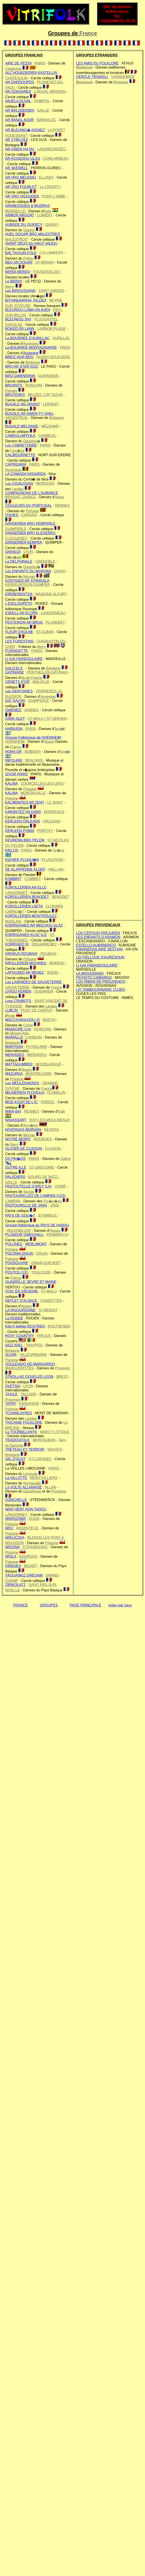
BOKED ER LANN (19, 329)
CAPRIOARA (15, 464)
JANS (54, 1205)
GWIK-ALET (15, 719)
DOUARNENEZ (44, 944)
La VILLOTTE (16, 1478)
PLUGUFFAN (52, 860)
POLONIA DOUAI (19, 1253)
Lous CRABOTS (18, 1001)
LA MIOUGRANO (90, 973)
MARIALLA (14, 1037)
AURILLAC (61, 338)
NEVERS (51, 1130)
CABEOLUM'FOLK (20, 436)
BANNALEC (46, 120)
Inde (47, 211)
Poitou (28, 258)
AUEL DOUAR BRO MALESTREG (32, 234)
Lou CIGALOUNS (19, 483)
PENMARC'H (57, 1235)
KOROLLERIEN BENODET (27, 897)
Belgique (84, 67)
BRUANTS (13, 385)
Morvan (29, 576)
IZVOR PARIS (16, 774)
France (88, 33)
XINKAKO (13, 1566)
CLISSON (53, 1148)
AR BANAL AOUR (19, 120)
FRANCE (20, 1605)
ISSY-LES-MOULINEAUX (49, 1120)
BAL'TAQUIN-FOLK (21, 253)
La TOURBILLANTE (21, 1432)
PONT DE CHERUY (37, 1010)
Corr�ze (17, 451)
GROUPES (49, 1605)
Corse (28, 1025)
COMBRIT (32, 879)
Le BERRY (13, 281)
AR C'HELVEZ (16, 140)
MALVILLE (40, 682)
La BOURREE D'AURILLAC (27, 338)
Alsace (48, 741)
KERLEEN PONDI (19, 831)
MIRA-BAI (13, 1111)
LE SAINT (55, 802)
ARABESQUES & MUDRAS (27, 206)
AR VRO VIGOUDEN (22, 196)
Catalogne (13, 69)
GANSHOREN (122, 77)
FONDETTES (51, 1301)
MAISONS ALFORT (51, 594)
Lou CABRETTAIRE (21, 445)
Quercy (29, 230)
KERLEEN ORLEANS (22, 821)
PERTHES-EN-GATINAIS (47, 672)
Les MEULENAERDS (22, 1083)
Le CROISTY (50, 187)
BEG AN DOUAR (18, 262)
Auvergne (31, 343)
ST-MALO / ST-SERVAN (47, 719)
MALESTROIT (16, 239)
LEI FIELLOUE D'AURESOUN (100, 957)
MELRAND (50, 426)
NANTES (55, 1449)
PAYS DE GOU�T (20, 1215)
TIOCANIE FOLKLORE (23, 1422)
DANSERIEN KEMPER (23, 542)
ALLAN (50, 1487)
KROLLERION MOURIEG (25, 963)
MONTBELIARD (39, 1074)
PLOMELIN (56, 1092)
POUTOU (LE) (16, 1272)
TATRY (10, 1404)
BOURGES (43, 1139)
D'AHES (11, 515)
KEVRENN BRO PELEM (24, 840)
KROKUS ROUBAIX (21, 954)
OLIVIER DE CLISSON (23, 1148)
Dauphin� (31, 441)
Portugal (32, 511)
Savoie (28, 1192)
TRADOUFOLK (17, 1440)
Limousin (30, 1474)
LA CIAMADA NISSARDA (25, 474)
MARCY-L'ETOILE (54, 1432)
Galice (66, 1159)
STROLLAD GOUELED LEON (29, 1377)
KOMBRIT (13, 879)
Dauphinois (32, 1491)
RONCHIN (33, 385)
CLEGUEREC (16, 538)
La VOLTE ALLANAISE (23, 1487)
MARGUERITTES (19, 1368)
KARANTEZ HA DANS (23, 812)
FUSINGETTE (16, 651)
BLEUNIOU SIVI (18, 319)
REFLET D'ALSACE (21, 1301)
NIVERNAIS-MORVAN (23, 1130)
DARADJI (12, 552)
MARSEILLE (15, 211)
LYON (28, 552)
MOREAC (57, 963)
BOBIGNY (33, 752)
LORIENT (45, 215)
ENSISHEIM (29, 1404)
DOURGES (28, 1556)
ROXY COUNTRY (19, 1336)
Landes (18, 489)
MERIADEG (14, 1055)
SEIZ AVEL (14, 1345)
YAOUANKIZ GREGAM (24, 1575)
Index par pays (120, 1605)
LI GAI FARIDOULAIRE (24, 659)
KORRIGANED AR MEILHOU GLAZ (34, 925)
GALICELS (14, 668)
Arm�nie (30, 1125)
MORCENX (45, 483)
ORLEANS (51, 821)
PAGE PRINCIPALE (86, 1605)
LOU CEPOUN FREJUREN (98, 933)
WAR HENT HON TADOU (25, 1509)
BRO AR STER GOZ (21, 366)
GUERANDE (48, 376)
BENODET (60, 897)
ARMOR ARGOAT (19, 215)
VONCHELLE (16, 1500)
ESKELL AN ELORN (21, 613)
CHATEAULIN (16, 78)
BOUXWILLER (19, 1230)
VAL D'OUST (15, 1459)
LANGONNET (16, 893)
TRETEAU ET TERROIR (24, 1449)
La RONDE (14, 1318)
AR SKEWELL (16, 168)
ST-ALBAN (44, 632)
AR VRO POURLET (21, 187)
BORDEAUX (54, 812)
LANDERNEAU (53, 613)
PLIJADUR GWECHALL (24, 1235)
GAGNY (51, 225)
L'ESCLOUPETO (18, 603)
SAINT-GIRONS (51, 291)
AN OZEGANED (18, 91)
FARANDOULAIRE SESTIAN (99, 949)
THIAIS (36, 651)
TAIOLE (11, 1394)
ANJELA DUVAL (18, 101)
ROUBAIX (48, 954)
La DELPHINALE (18, 561)
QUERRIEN (43, 991)
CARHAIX (29, 515)
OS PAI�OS (15, 1159)
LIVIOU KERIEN (18, 991)
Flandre (11, 391)
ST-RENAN (44, 262)
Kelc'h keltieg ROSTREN (25, 1326)
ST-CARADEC (40, 1459)
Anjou (59, 497)
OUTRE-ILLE (15, 1167)
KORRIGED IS (17, 944)
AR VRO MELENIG (20, 177)
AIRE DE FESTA (18, 63)
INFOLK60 (13, 760)
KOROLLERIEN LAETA (24, 906)
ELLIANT (46, 177)
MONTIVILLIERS (43, 1478)
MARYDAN (14, 1047)
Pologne (30, 789)
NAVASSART (15, 1120)
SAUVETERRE (17, 987)
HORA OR (13, 752)
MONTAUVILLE (33, 793)
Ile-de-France (31, 678)
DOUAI (42, 1253)
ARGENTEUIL (16, 418)
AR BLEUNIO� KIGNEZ (25, 130)
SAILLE (43, 110)
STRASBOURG (35, 1547)
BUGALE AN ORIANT (22, 404)
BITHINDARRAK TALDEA (25, 300)
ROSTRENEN (59, 1326)
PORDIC (48, 1102)
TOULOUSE (41, 1272)
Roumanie (13, 470)
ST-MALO (49, 1291)
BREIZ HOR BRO (19, 357)
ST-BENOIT (48, 1310)
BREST (62, 1377)
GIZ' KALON (15, 701)
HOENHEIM (14, 741)
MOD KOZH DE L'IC (21, 1102)
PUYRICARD (36, 1047)
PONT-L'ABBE (53, 196)
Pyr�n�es (52, 1201)
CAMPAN (12, 1201)
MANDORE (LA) (18, 1029)
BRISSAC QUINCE (20, 497)
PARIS (40, 63)
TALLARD (29, 1394)
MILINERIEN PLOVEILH (24, 1092)
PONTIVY (45, 831)
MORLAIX (13, 921)
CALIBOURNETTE (20, 455)
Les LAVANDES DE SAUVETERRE (33, 982)
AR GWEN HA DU (19, 149)
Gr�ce (58, 850)
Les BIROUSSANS (20, 291)
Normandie (32, 1483)
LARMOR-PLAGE (51, 329)
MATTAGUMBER (18, 1064)
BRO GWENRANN (20, 376)
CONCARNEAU (56, 158)
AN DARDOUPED (19, 82)
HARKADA (13, 729)
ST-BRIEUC (47, 1215)
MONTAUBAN (44, 1440)
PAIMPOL (42, 101)
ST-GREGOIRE (41, 1167)
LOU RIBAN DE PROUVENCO (100, 981)
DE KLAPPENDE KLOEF (25, 869)
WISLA (10, 1556)
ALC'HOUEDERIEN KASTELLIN (31, 73)
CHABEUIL (47, 436)
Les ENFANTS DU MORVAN (28, 571)
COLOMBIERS (51, 253)
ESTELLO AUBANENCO (96, 945)
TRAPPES (34, 1345)
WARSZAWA (15, 1519)
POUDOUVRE (16, 1263)
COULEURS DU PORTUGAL (28, 505)
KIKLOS (11, 850)
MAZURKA (13, 1074)
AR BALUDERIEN (19, 110)
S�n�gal (13, 557)
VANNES (31, 710)
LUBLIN (11, 1010)
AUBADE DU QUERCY (23, 225)
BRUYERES (15, 395)
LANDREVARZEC (51, 149)
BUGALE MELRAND (21, 426)
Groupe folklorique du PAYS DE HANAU (37, 1225)
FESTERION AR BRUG (24, 622)
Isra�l (60, 729)
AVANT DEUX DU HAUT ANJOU (31, 243)
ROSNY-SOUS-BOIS (53, 357)
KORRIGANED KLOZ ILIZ (26, 935)
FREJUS (44, 1336)
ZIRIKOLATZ (15, 1585)
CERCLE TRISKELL (92, 77)
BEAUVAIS (34, 760)
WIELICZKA (14, 1537)
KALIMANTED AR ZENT (24, 802)
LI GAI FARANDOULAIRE (96, 965)
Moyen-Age (19, 1033)
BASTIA (49, 1020)
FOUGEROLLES (46, 272)
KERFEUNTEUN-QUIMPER (27, 585)
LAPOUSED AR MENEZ (24, 972)
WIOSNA (12, 1547)
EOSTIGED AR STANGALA (27, 581)
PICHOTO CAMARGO (94, 977)
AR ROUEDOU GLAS (22, 158)
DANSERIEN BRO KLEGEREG (30, 533)
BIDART (30, 1566)
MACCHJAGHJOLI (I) (22, 1020)
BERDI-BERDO (17, 272)
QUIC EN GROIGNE (21, 1291)
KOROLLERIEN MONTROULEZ (31, 916)
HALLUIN (56, 869)
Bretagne (33, 362)
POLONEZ (13, 1244)
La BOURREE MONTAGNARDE (31, 347)
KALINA (11, 783)
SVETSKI (12, 1386)
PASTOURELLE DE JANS (26, 1205)
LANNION (34, 1037)
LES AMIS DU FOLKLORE (97, 63)
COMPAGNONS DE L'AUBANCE (31, 493)
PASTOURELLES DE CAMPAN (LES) (35, 1196)
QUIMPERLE (15, 529)
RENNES (62, 505)
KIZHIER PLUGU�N (22, 860)
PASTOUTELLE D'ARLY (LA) (28, 1186)
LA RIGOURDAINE (20, 1310)
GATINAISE (14, 672)
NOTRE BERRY (18, 1139)
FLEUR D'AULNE (19, 632)
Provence (62, 1368)
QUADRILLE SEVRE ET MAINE (30, 1282)
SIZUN (52, 972)
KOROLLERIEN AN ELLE (25, 887)
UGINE (60, 1186)
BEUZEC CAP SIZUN (45, 395)
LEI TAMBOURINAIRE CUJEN (100, 990)
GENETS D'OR (17, 682)
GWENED (13, 710)
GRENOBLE (45, 561)
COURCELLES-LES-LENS (42, 783)
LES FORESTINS (20, 641)
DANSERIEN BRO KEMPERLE (30, 523)
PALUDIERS (15, 1177)
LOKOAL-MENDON (50, 91)
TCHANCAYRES (18, 1413)
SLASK (11, 1355)
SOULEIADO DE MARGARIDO (30, 1364)
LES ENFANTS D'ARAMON (98, 937)
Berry (9, 287)
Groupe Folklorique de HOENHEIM (33, 737)
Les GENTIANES (19, 691)
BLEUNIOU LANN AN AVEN (27, 310)
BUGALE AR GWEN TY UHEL (29, 414)
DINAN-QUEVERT (46, 1263)
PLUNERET (55, 622)
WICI (9, 1528)
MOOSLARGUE (48, 1064)
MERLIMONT (36, 1244)
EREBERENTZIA (18, 594)
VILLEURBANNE (33, 1355)
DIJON (59, 571)
